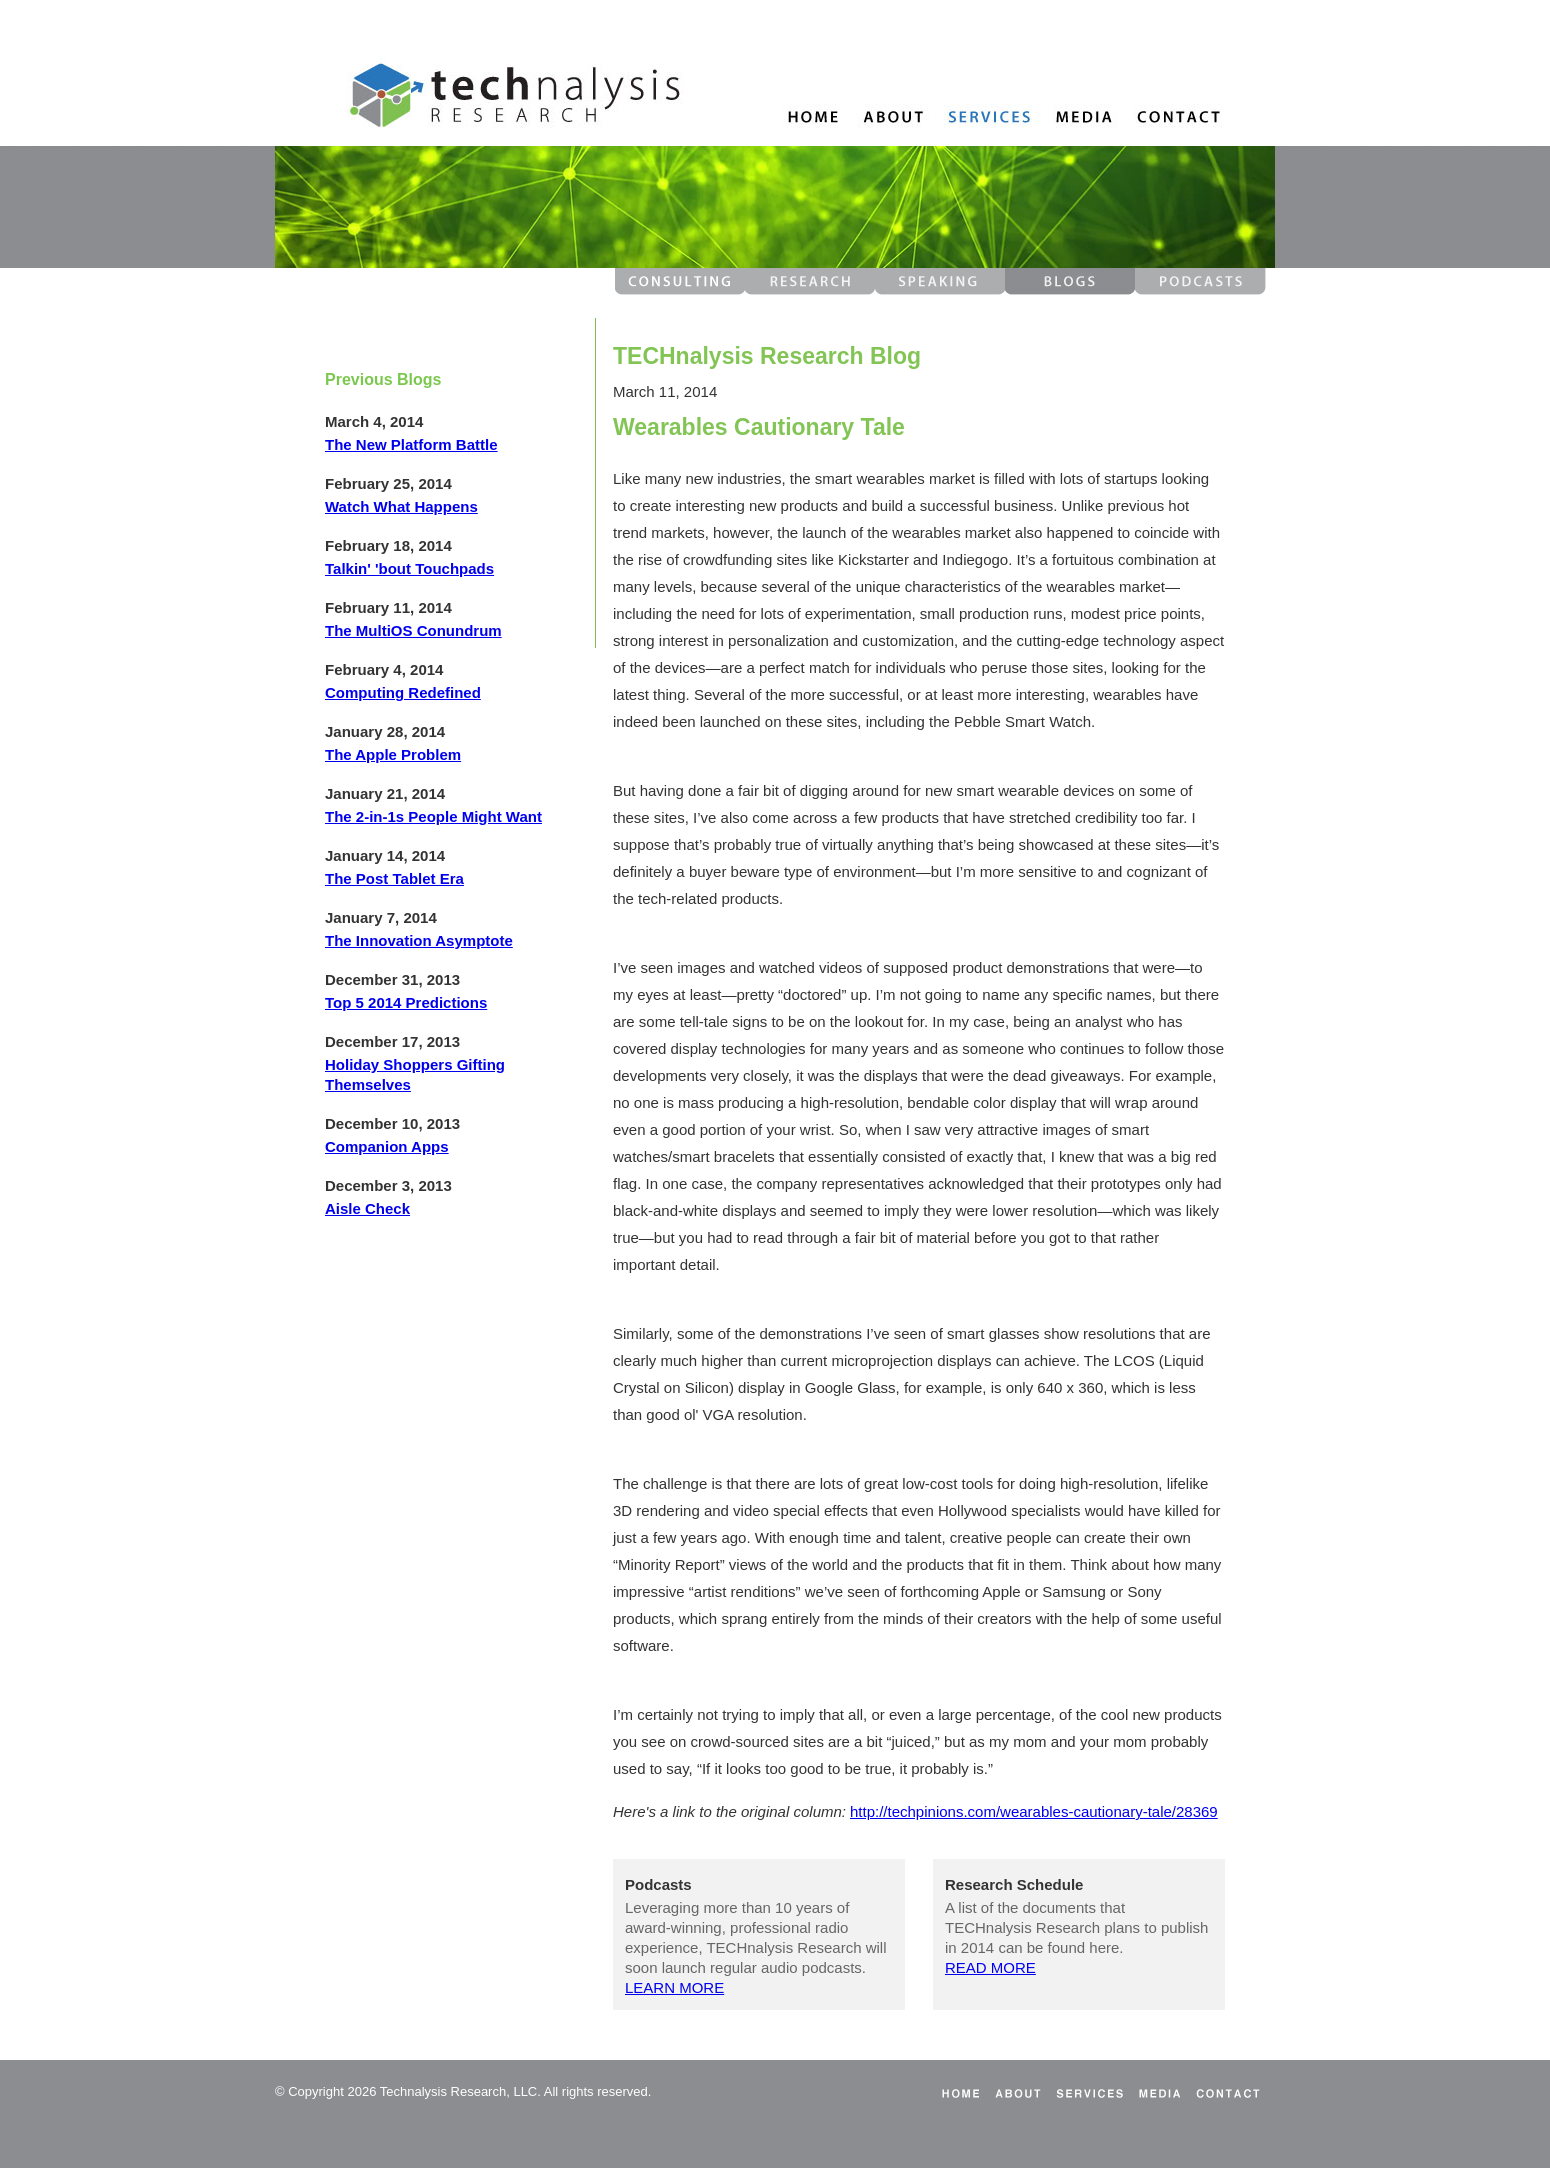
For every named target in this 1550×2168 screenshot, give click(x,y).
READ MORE (990, 1967)
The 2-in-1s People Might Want (433, 816)
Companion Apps (387, 1146)
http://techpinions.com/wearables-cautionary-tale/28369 (1034, 1811)
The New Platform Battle (411, 444)
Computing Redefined (403, 692)
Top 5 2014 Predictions (406, 1002)
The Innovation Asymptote (419, 940)
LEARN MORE (674, 1987)
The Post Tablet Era (394, 878)
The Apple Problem (393, 754)
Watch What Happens (401, 506)
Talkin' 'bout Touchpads (409, 568)
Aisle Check (367, 1208)
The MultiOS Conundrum (413, 630)
